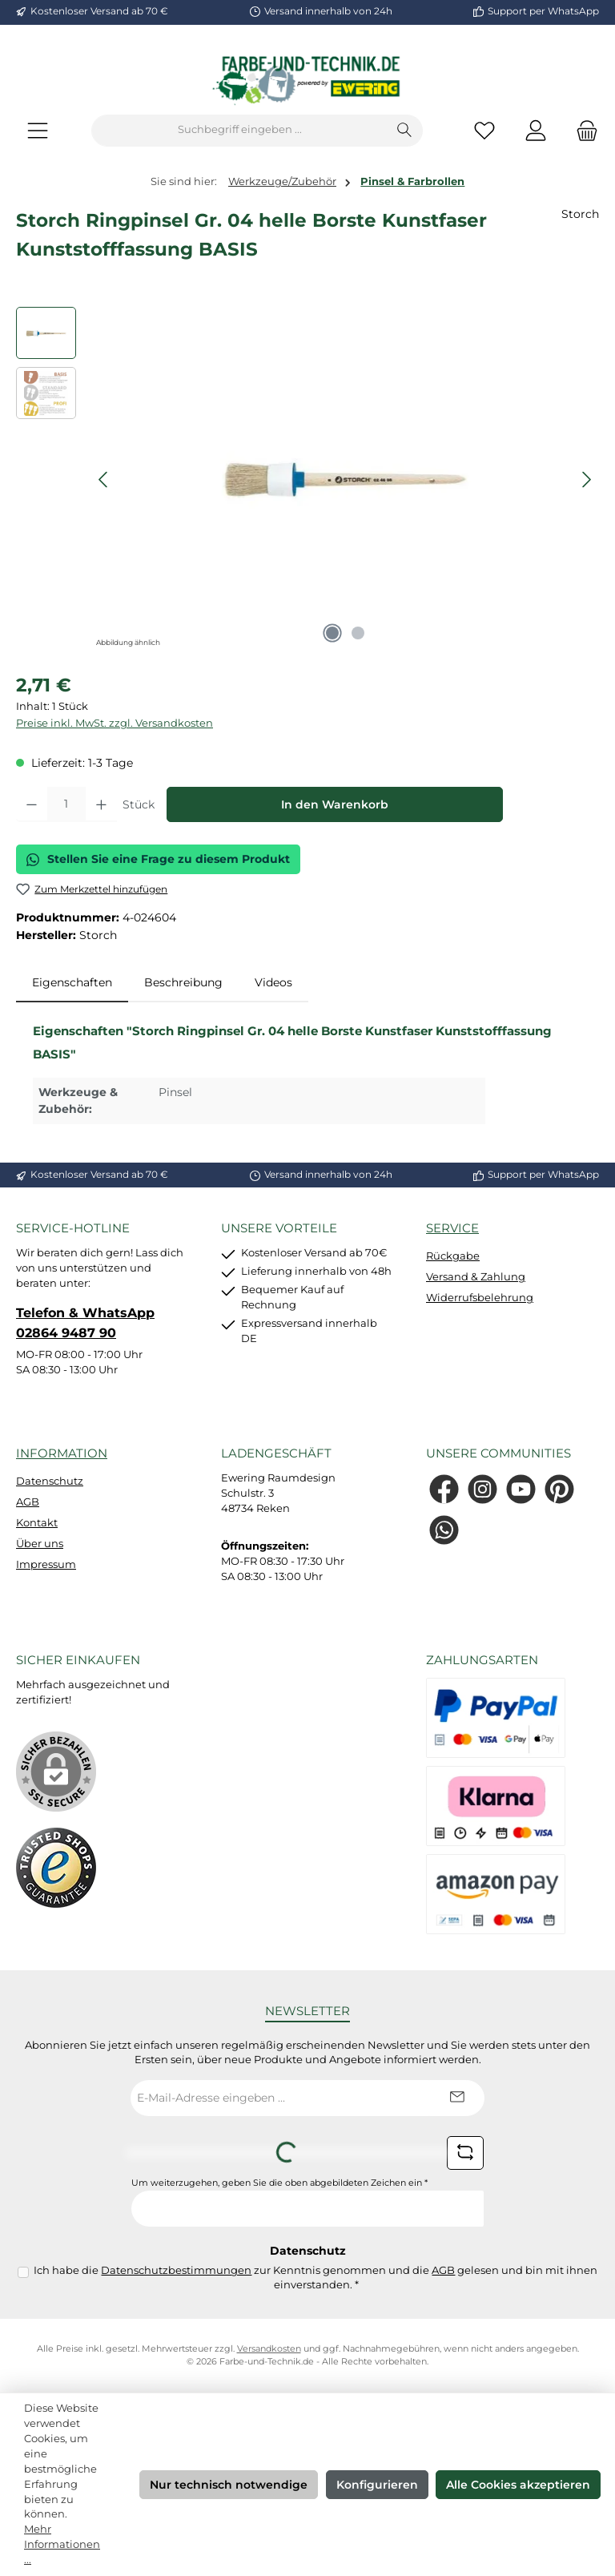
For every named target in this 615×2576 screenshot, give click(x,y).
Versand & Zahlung (475, 1277)
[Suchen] (405, 131)
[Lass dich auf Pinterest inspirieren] (559, 1489)
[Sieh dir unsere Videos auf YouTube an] (521, 1489)
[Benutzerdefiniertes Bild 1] (56, 1868)
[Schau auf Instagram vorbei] (482, 1489)
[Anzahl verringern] (31, 804)
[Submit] (456, 2098)
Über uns (39, 1544)
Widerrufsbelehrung (479, 1298)
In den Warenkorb (334, 804)
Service (452, 1228)
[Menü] (37, 130)
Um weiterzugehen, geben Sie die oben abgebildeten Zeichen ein (279, 2183)
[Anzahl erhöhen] (101, 804)
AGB (27, 1502)
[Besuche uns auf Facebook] (444, 1489)
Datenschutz (49, 1481)
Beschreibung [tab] (183, 982)
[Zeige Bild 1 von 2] (332, 633)
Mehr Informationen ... (62, 2544)
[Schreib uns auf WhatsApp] (444, 1530)
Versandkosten (269, 2349)
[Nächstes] (586, 480)
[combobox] (239, 131)
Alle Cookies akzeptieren (518, 2484)
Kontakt (37, 1523)
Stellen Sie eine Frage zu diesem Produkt (158, 859)
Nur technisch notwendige (229, 2484)
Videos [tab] (273, 982)
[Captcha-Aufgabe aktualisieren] (465, 2153)
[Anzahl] (66, 804)
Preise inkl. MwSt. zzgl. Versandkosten (114, 723)
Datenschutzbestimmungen (176, 2270)
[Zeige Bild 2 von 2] (358, 633)
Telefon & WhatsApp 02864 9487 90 (85, 1322)
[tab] (72, 983)
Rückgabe (453, 1256)
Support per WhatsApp (543, 11)
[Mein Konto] (535, 130)
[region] (307, 479)
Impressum (46, 1564)
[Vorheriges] (104, 480)
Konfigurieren (377, 2484)
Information (61, 1453)
